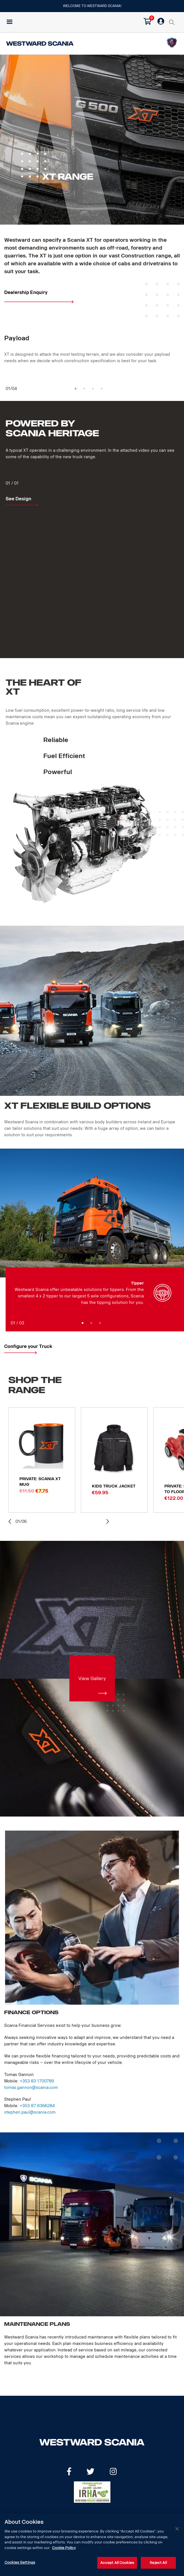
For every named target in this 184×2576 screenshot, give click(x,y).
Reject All (158, 2563)
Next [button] (106, 1521)
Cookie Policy (64, 2548)
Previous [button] (10, 1522)
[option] (92, 351)
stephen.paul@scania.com (30, 2112)
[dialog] (92, 2544)
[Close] (177, 2528)
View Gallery (92, 1678)
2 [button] (84, 388)
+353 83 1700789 (37, 2081)
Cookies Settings (19, 2562)
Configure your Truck (28, 1346)
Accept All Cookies (117, 2563)
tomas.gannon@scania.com (31, 2087)
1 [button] (75, 388)
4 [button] (102, 388)
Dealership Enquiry (25, 292)
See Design (18, 498)
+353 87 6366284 (37, 2105)
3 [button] (93, 388)
